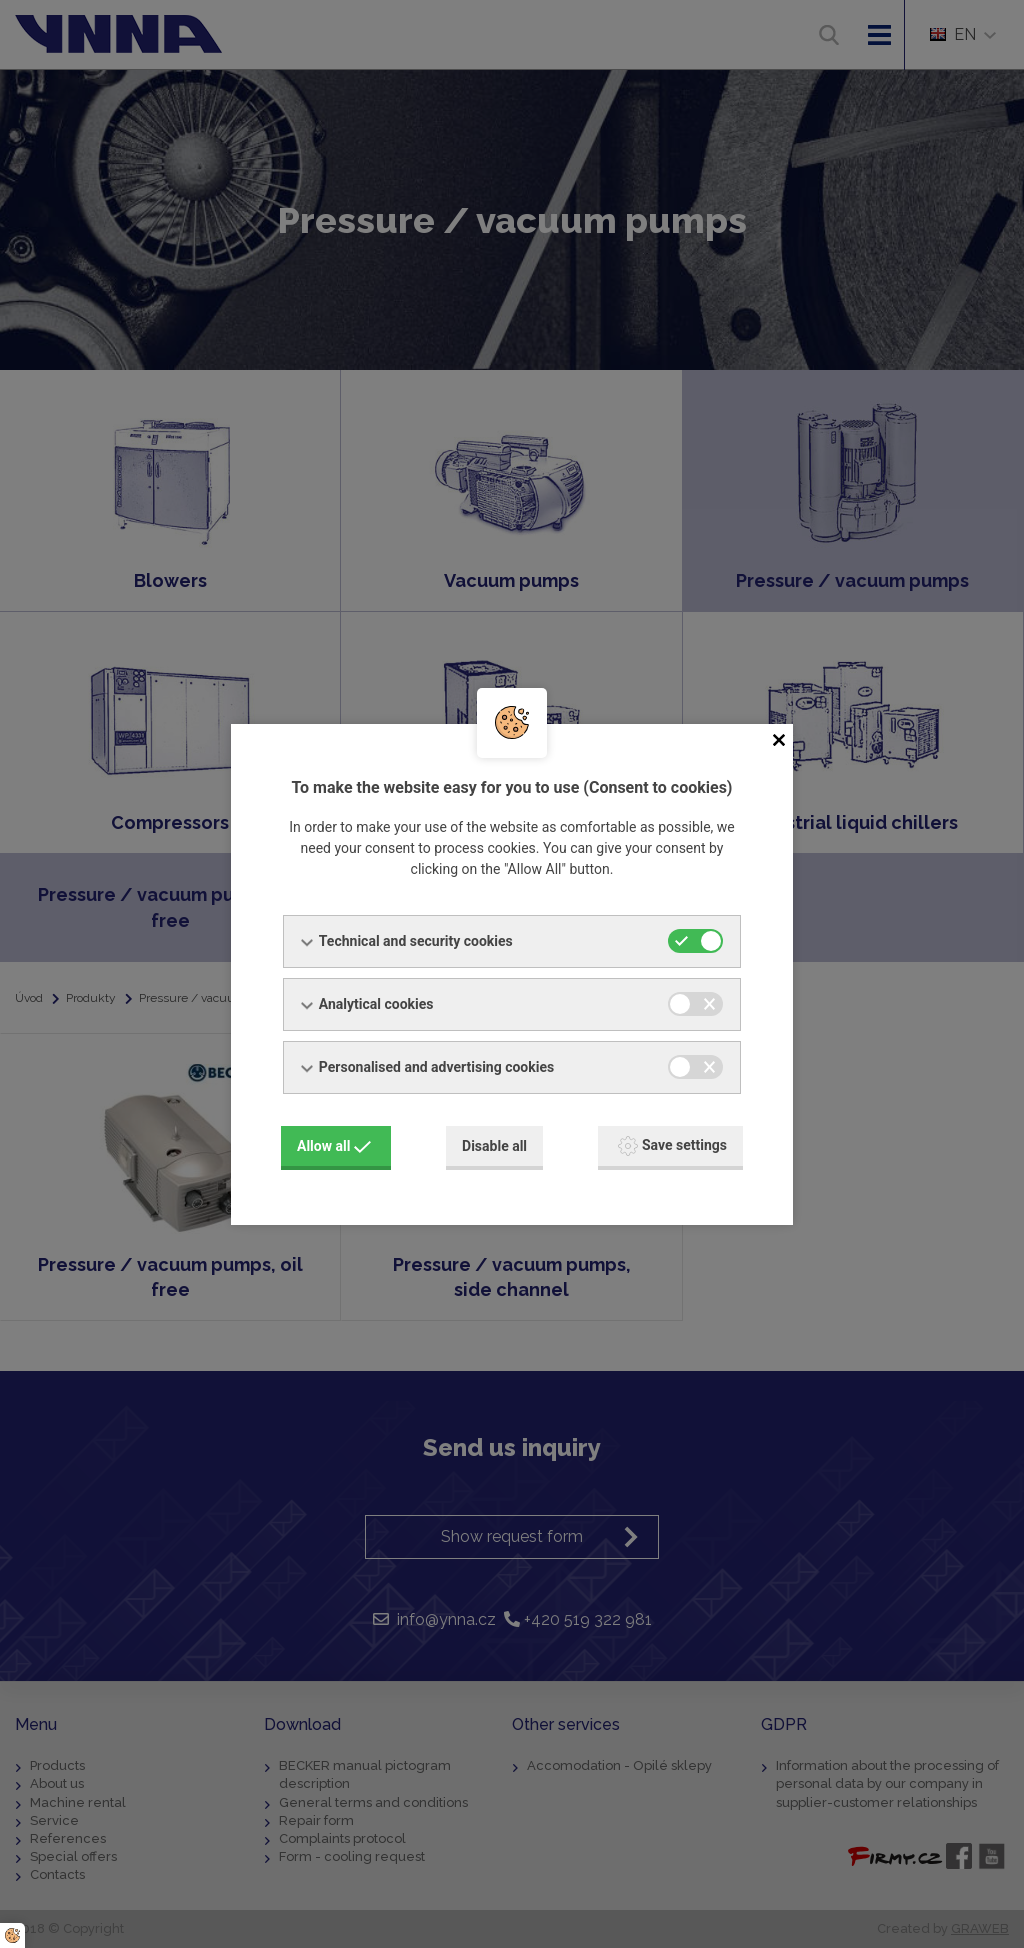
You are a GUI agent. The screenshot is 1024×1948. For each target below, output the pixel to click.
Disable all (494, 1146)
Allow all (334, 1146)
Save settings (672, 1146)
